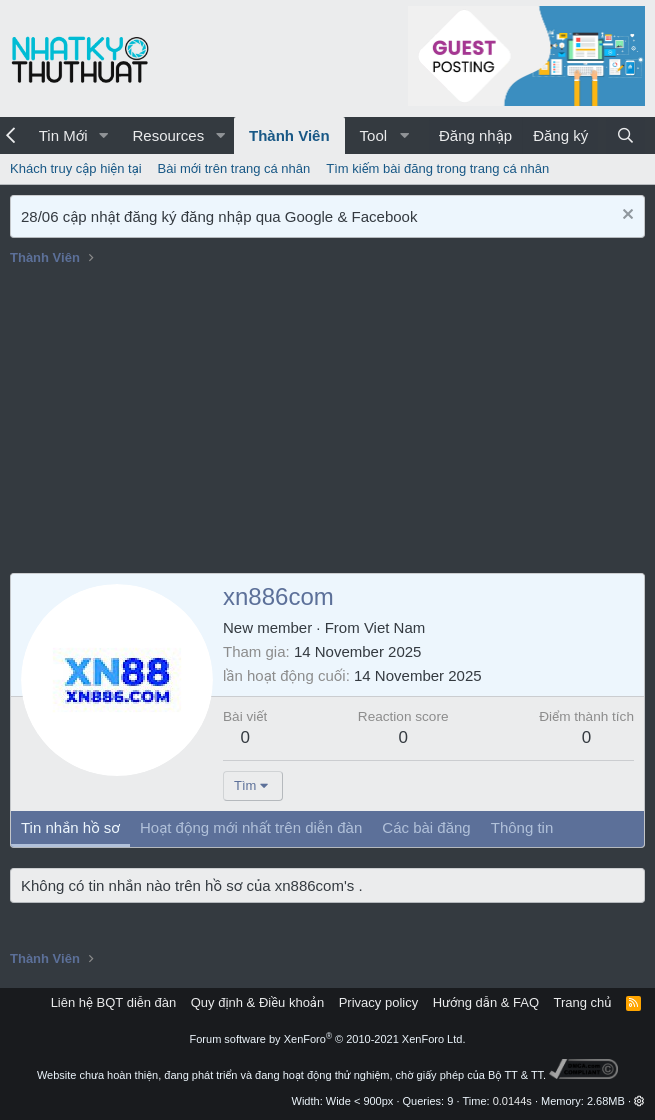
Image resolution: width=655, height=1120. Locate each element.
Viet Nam (394, 627)
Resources (168, 135)
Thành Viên (289, 135)
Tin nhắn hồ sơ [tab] (70, 827)
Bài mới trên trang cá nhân (234, 168)
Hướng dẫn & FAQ (486, 1002)
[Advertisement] (327, 423)
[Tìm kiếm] (625, 135)
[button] (103, 135)
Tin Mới (63, 135)
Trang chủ (583, 1002)
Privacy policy (378, 1002)
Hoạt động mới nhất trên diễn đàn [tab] (251, 827)
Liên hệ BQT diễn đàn (114, 1002)
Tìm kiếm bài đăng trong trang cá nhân (437, 168)
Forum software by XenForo (328, 1039)
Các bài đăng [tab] (426, 827)
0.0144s (512, 1101)
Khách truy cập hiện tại (76, 168)
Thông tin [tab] (522, 827)
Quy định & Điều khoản (257, 1002)
